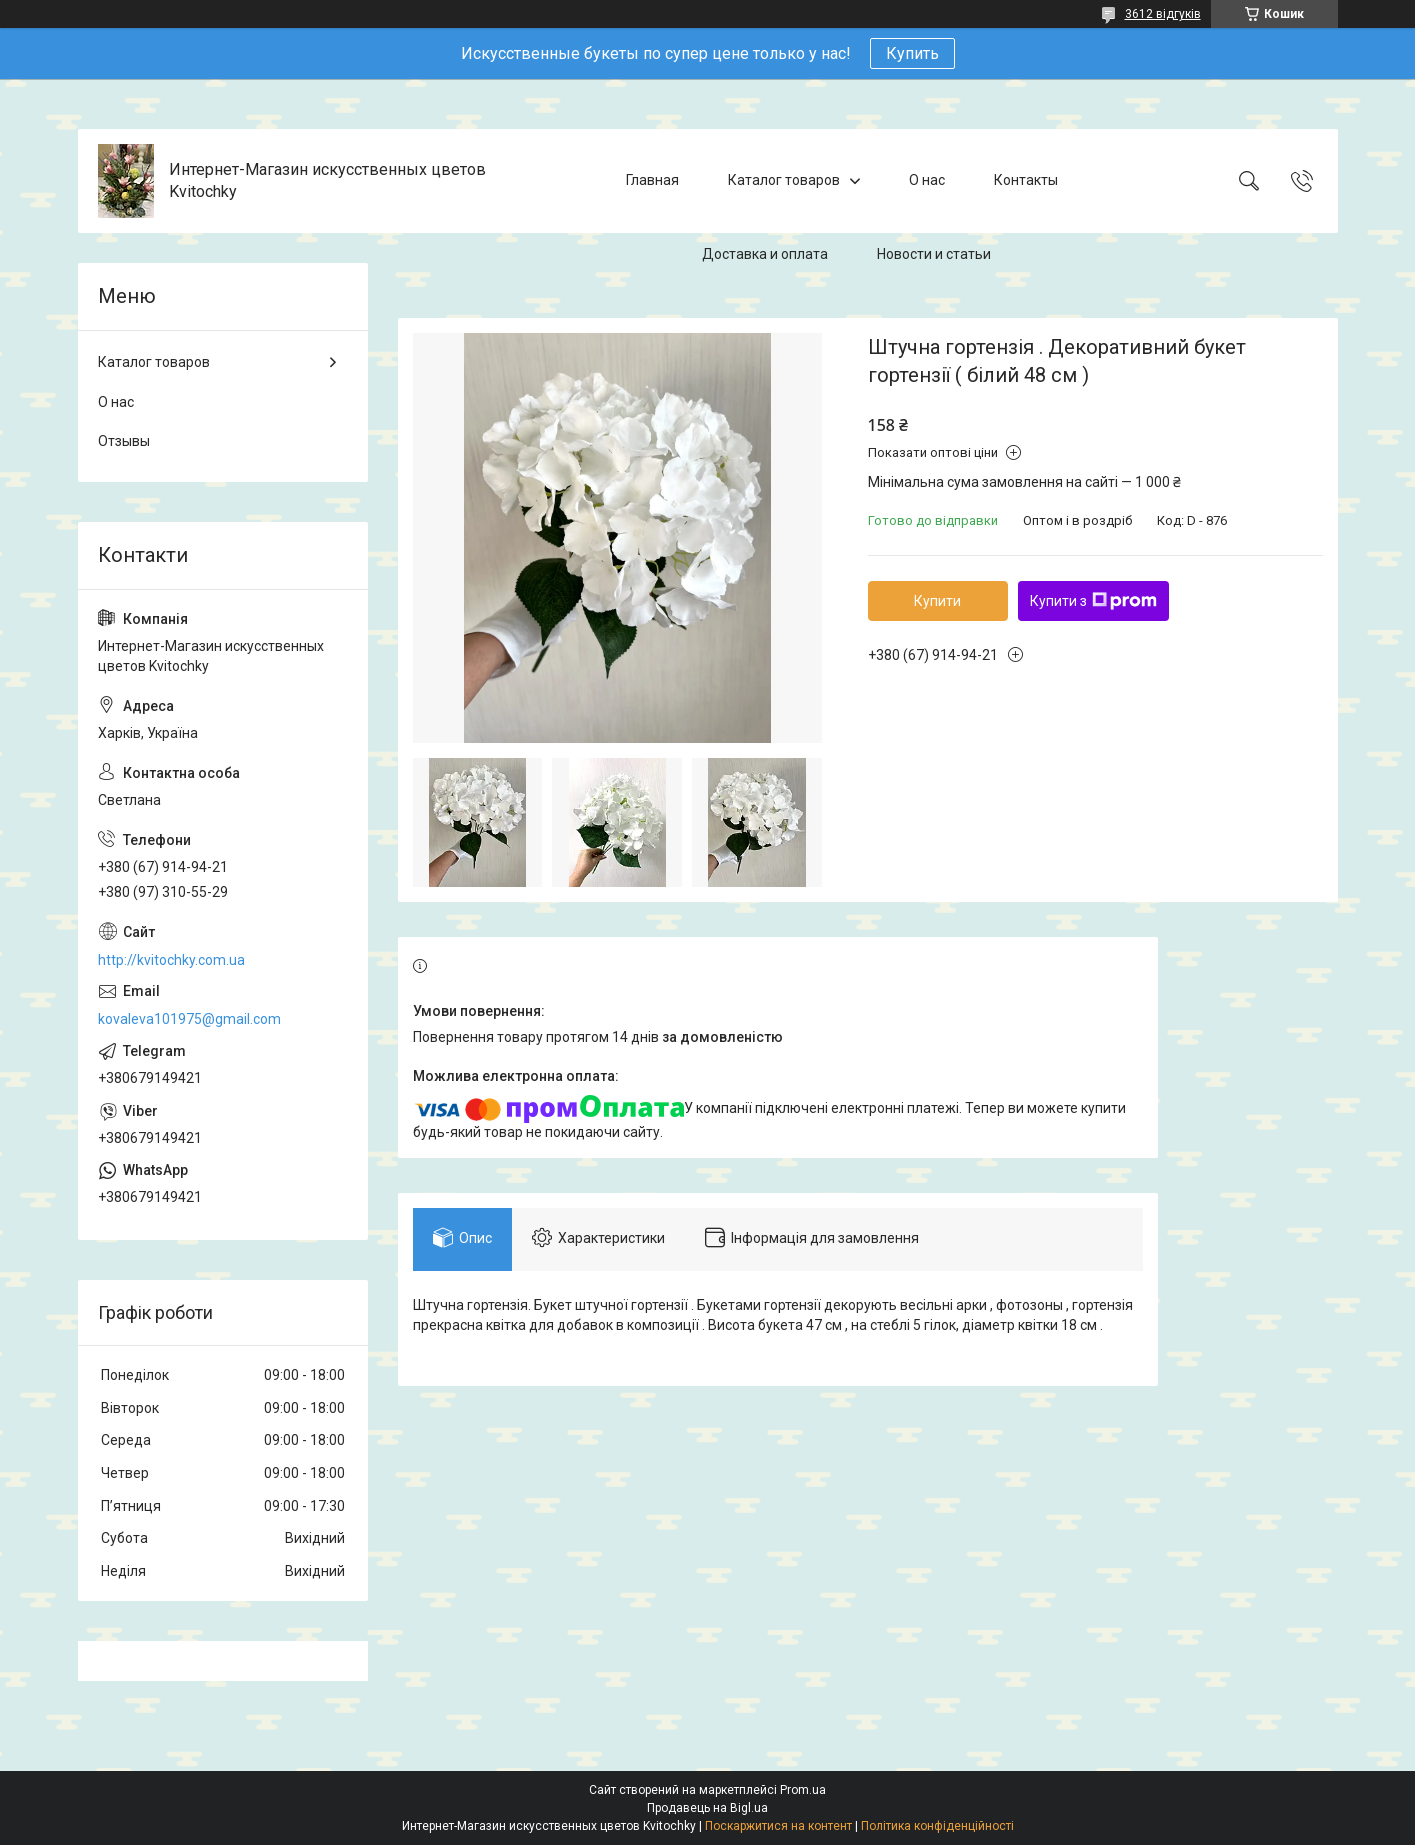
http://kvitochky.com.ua (171, 960)
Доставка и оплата (765, 254)
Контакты (1026, 180)
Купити (937, 601)
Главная (652, 180)
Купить (912, 53)
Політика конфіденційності (937, 1826)
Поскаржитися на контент (778, 1826)
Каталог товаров (784, 180)
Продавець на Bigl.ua (707, 1808)
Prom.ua (803, 1790)
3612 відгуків (1163, 14)
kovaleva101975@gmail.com (189, 1019)
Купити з (1093, 601)
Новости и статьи (934, 254)
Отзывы (124, 441)
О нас (927, 180)
